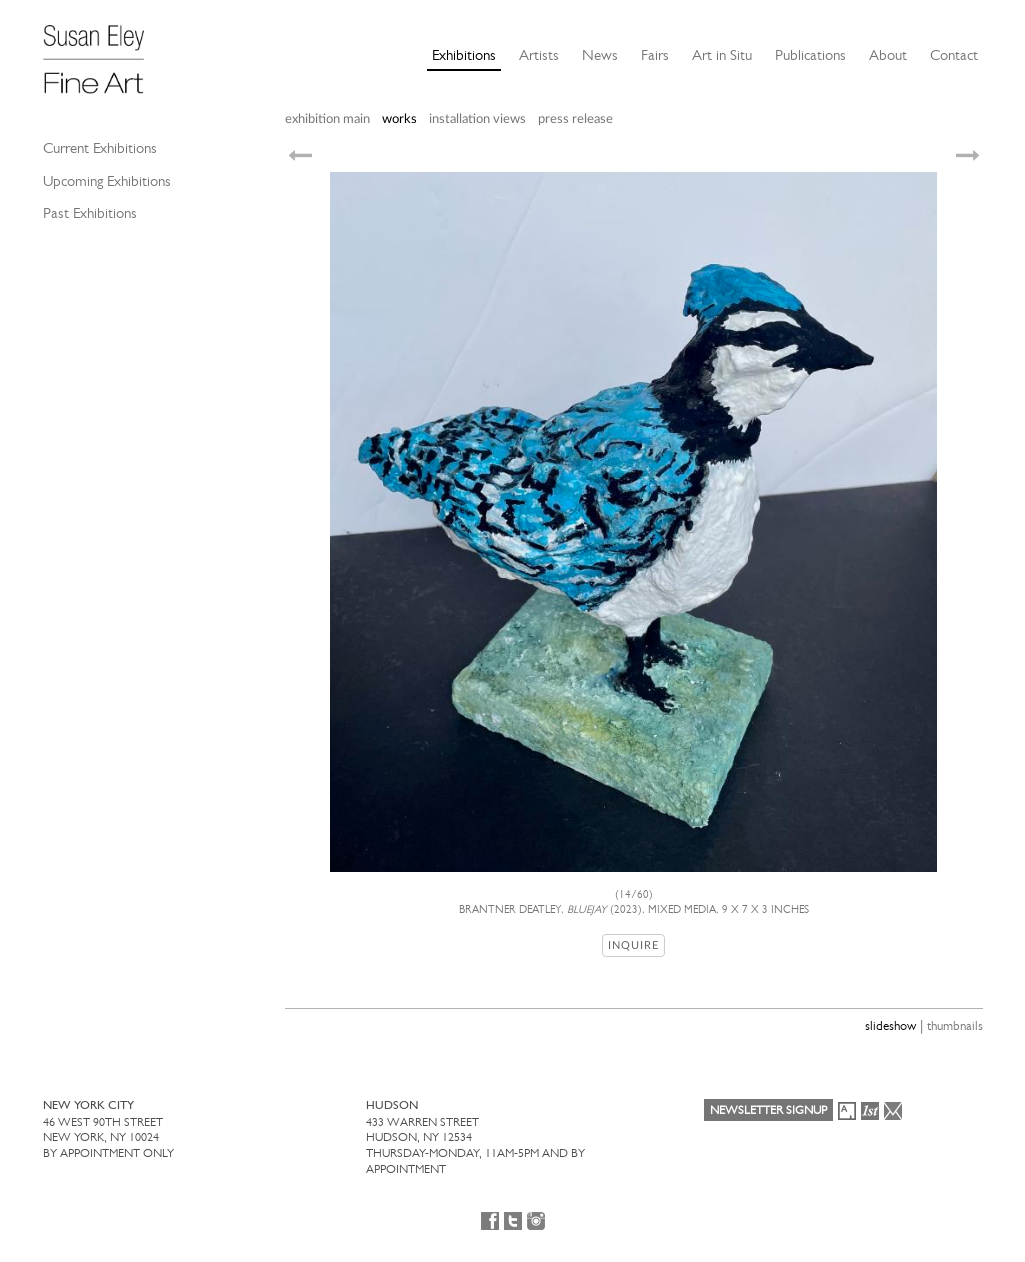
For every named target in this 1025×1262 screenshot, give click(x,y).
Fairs (655, 55)
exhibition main (327, 119)
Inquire (633, 945)
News (600, 55)
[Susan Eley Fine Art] (103, 52)
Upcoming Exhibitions (107, 181)
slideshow (890, 1025)
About (888, 55)
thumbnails (955, 1025)
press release (575, 119)
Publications (810, 55)
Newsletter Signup (768, 1110)
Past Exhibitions (90, 213)
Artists (539, 55)
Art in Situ (722, 55)
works (399, 119)
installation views (477, 119)
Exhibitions (464, 55)
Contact (954, 55)
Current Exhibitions (100, 148)
